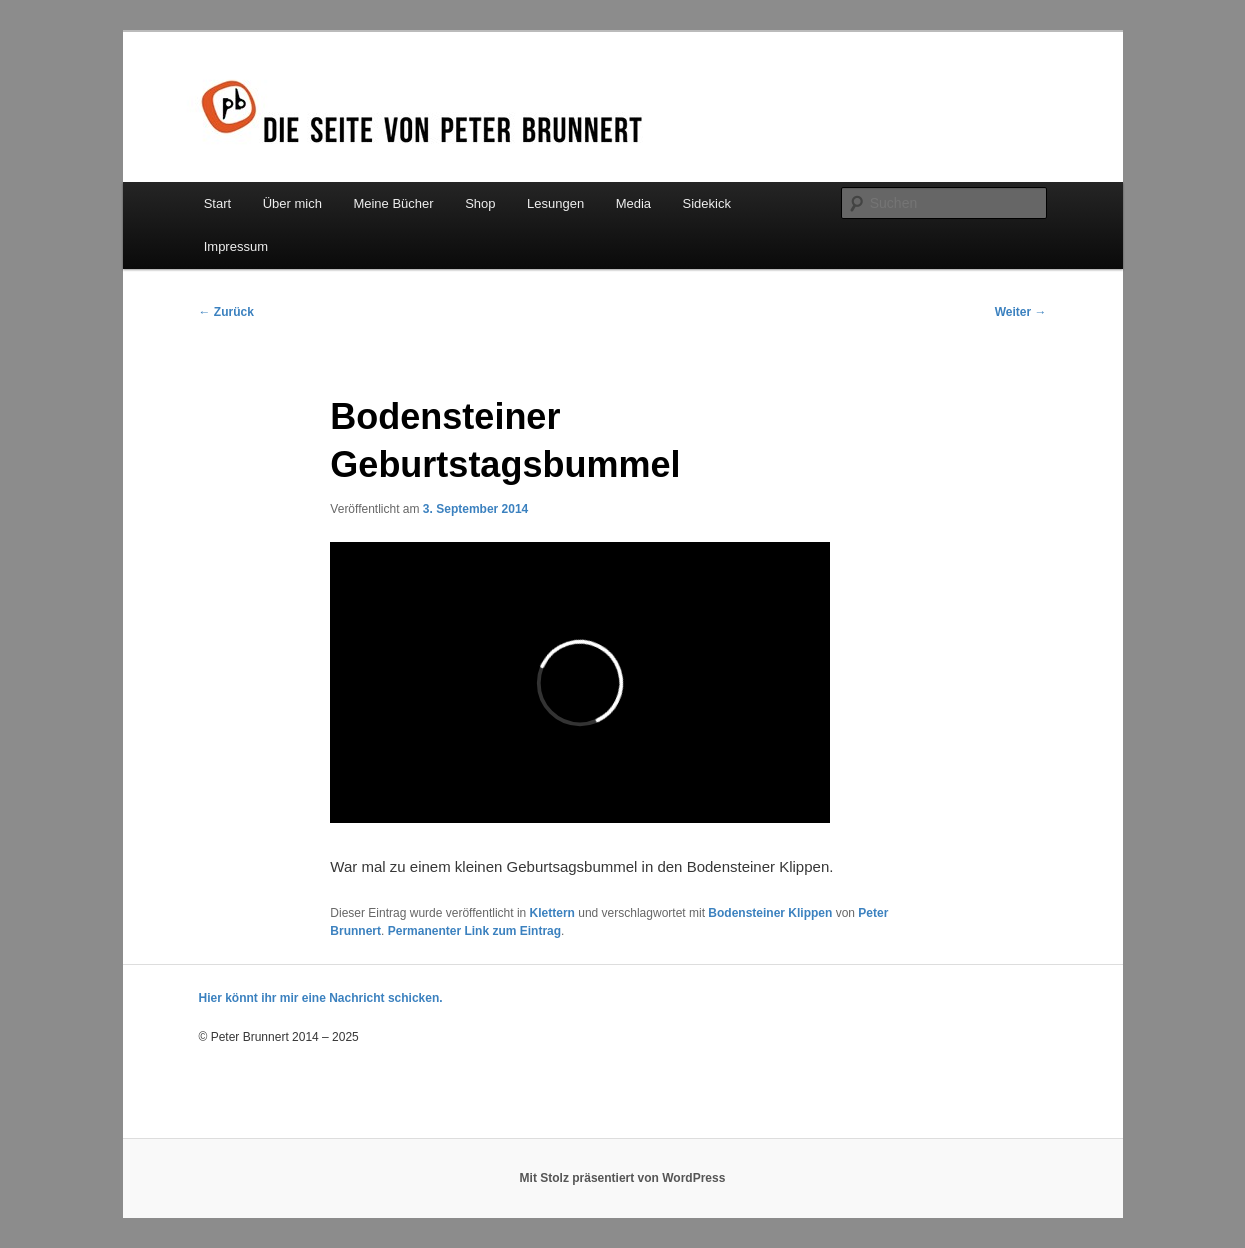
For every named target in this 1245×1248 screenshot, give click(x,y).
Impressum (236, 246)
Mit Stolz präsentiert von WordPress (623, 1178)
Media (633, 203)
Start (217, 203)
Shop (480, 203)
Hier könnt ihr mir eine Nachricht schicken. (321, 998)
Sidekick (707, 203)
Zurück (226, 312)
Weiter (1021, 312)
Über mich (292, 203)
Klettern (552, 913)
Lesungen (555, 203)
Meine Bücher (393, 203)
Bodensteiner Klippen (770, 913)
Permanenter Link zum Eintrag (474, 931)
